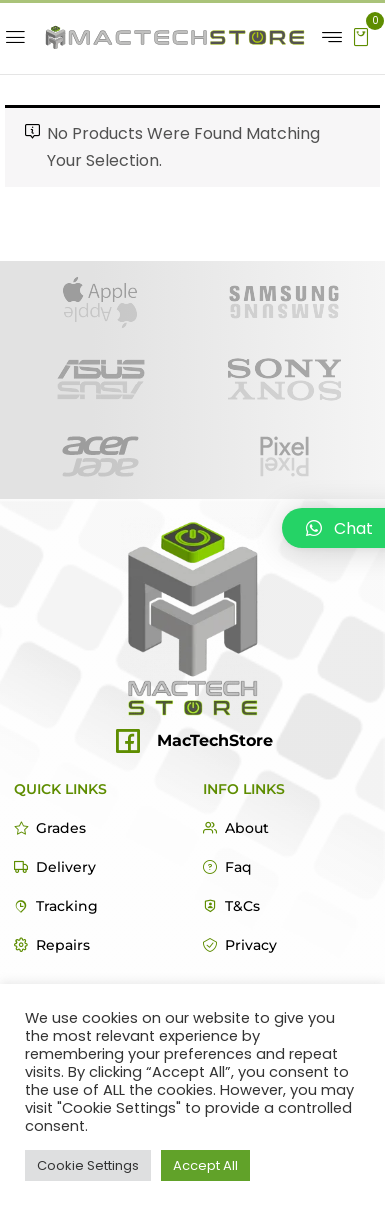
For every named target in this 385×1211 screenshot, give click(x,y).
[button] (361, 35)
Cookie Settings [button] (88, 1165)
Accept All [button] (205, 1165)
